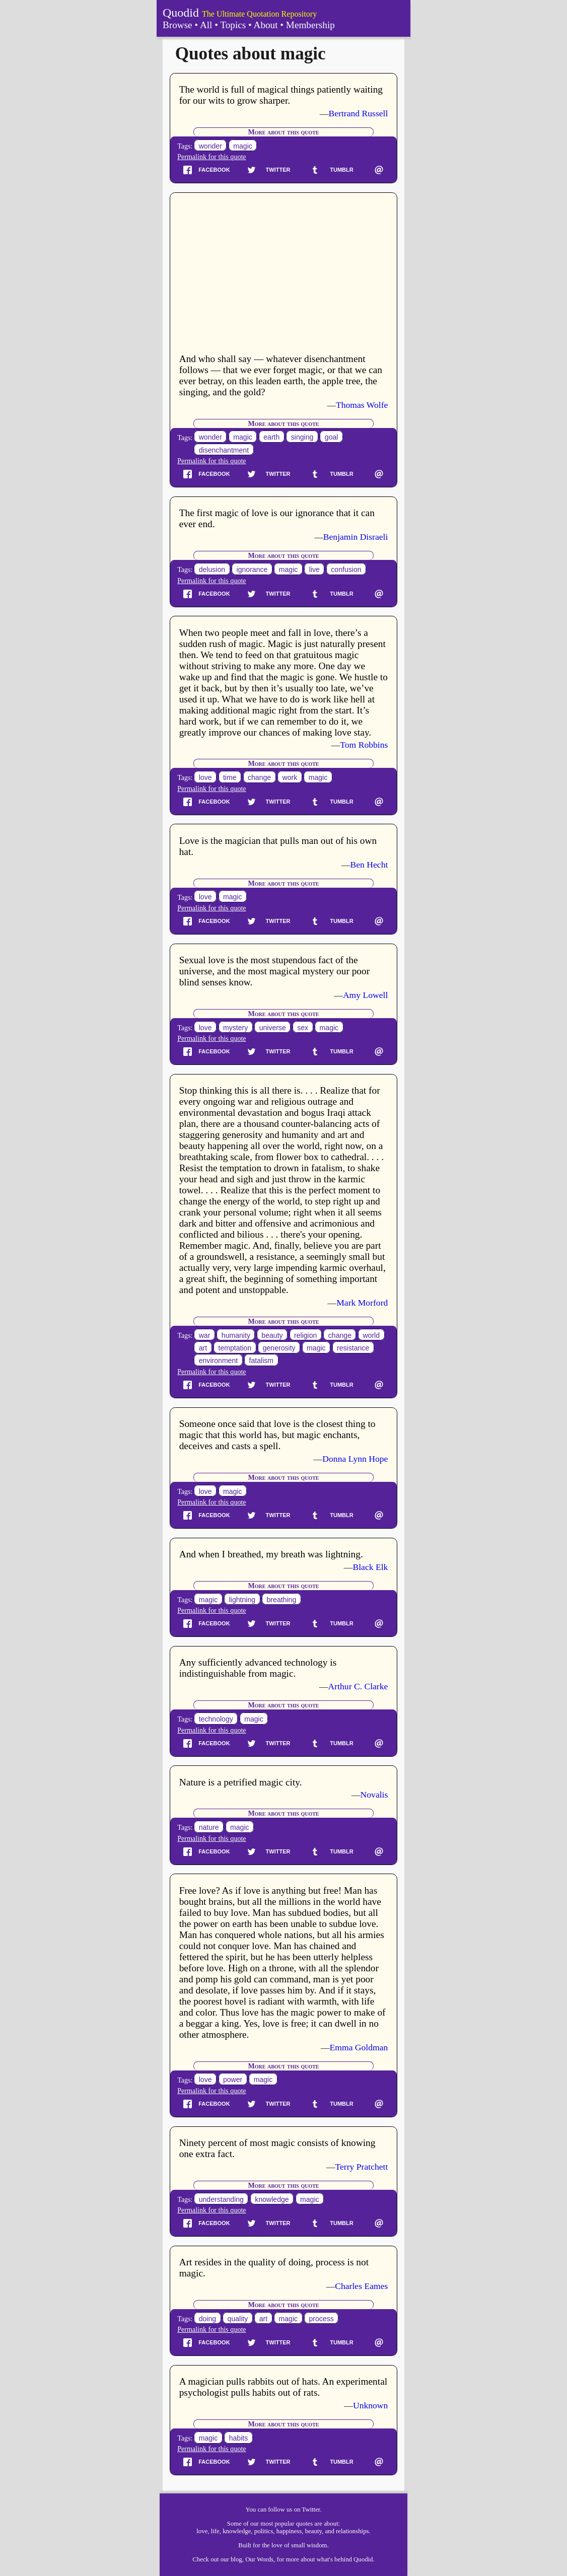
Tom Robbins (364, 745)
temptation (235, 1348)
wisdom (317, 2545)
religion (305, 1335)
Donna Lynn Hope (355, 1459)
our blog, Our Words (247, 2559)
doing (207, 2319)
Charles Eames (361, 2286)
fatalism (261, 1361)
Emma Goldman (359, 2047)
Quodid (181, 12)
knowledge (272, 2199)
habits (238, 2438)
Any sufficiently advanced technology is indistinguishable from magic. (258, 1668)
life (215, 2531)
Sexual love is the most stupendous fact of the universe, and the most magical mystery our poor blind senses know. (274, 971)
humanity (236, 1335)
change (259, 777)
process (321, 2319)
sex (302, 1028)
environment (218, 1361)
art (203, 1348)
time (230, 777)
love (205, 777)
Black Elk (370, 1567)
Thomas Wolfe (362, 405)
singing (302, 438)
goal (331, 438)
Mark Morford (362, 1303)
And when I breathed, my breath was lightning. (271, 1554)
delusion (212, 569)
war (204, 1335)
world (371, 1335)
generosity (279, 1348)
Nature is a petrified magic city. (240, 1782)
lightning (242, 1600)
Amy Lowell (365, 995)
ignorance (252, 569)
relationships (352, 2531)
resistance (353, 1348)
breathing (282, 1600)
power (232, 2080)
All (206, 25)
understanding (221, 2199)
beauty (271, 1335)
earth (271, 438)
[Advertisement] (283, 273)
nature (209, 1827)
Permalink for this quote (211, 157)
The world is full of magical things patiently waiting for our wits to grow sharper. (281, 95)
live (314, 569)
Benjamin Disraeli (355, 537)
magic (242, 146)
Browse (177, 25)
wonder (210, 146)
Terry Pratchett (361, 2167)
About (266, 25)
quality (238, 2319)
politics (263, 2531)
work (290, 777)
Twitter (311, 2509)
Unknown (370, 2405)
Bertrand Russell (358, 113)
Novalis (374, 1795)
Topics (233, 25)
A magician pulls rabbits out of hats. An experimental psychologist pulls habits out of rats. (283, 2387)
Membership (310, 25)
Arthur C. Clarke (358, 1686)
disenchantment (224, 450)
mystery (235, 1028)
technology (216, 1719)
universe (272, 1028)
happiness (289, 2531)
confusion (346, 569)
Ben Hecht (369, 865)
